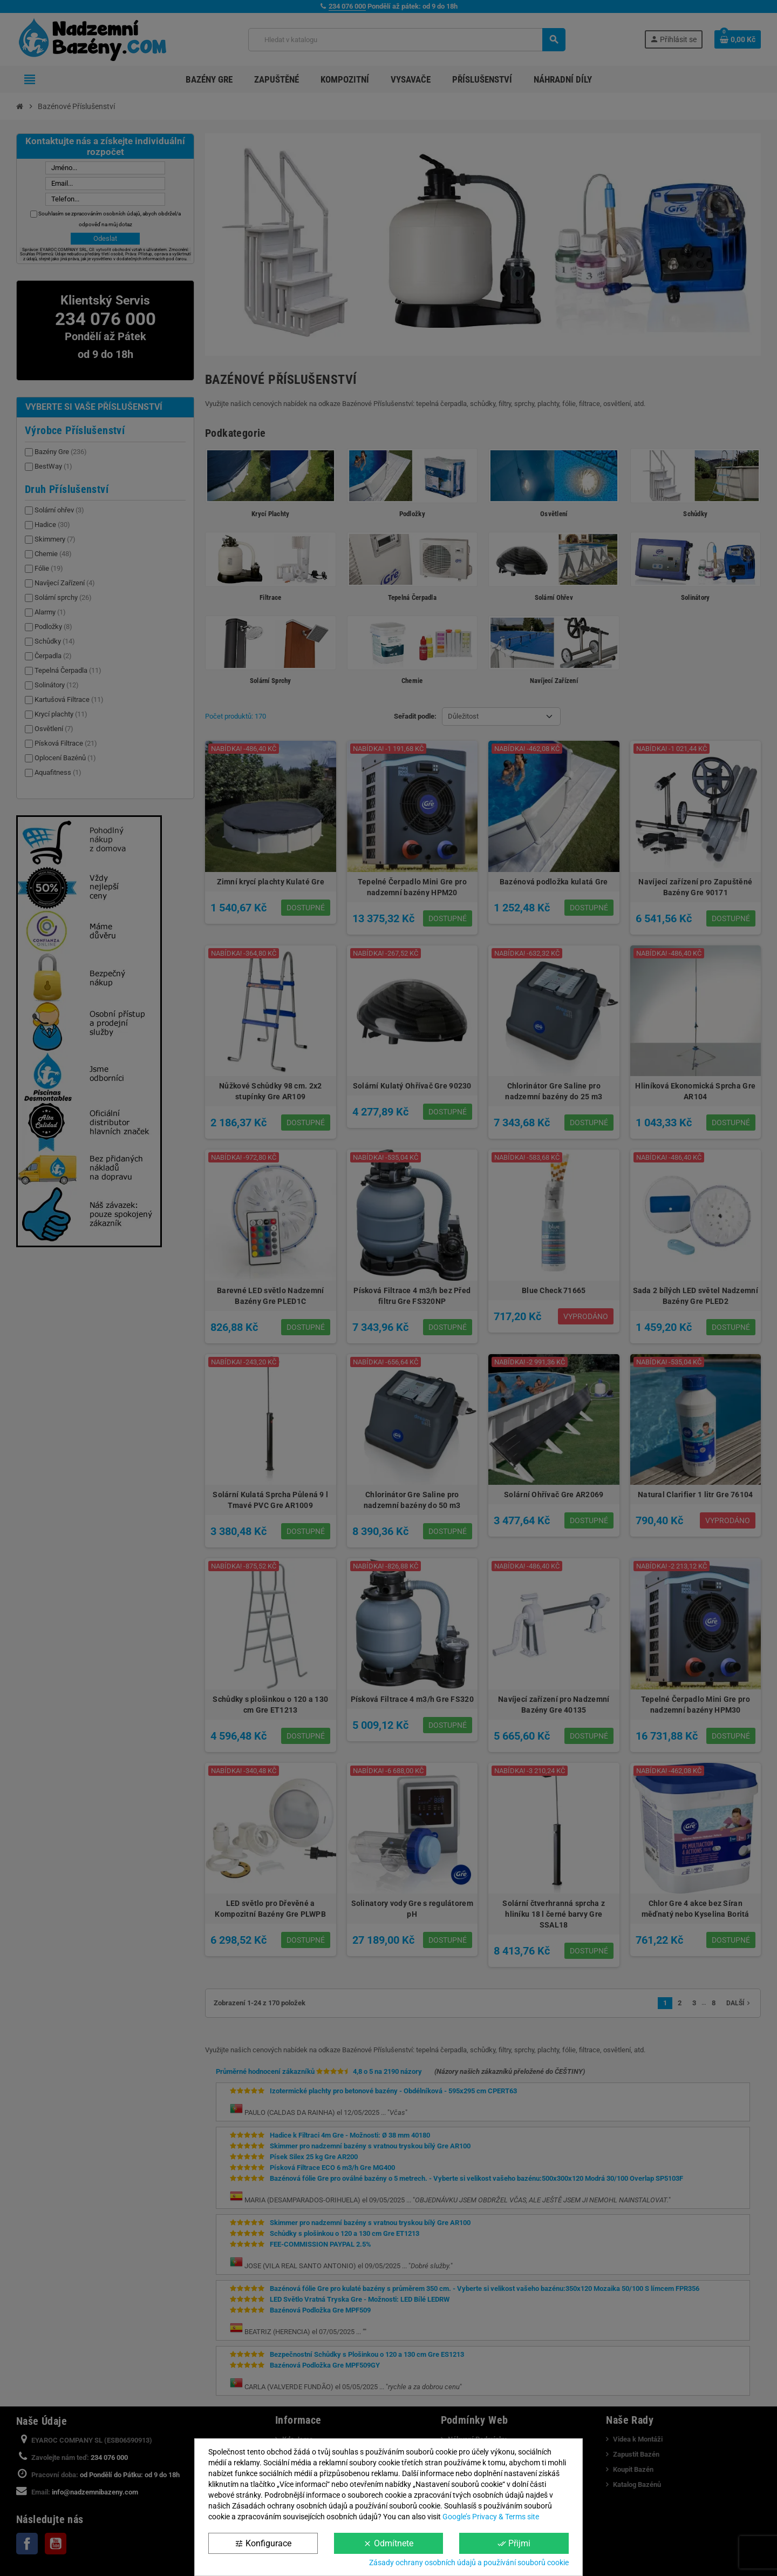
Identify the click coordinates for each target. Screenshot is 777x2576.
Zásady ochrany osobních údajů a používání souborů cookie (469, 2562)
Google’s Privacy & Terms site (490, 2516)
